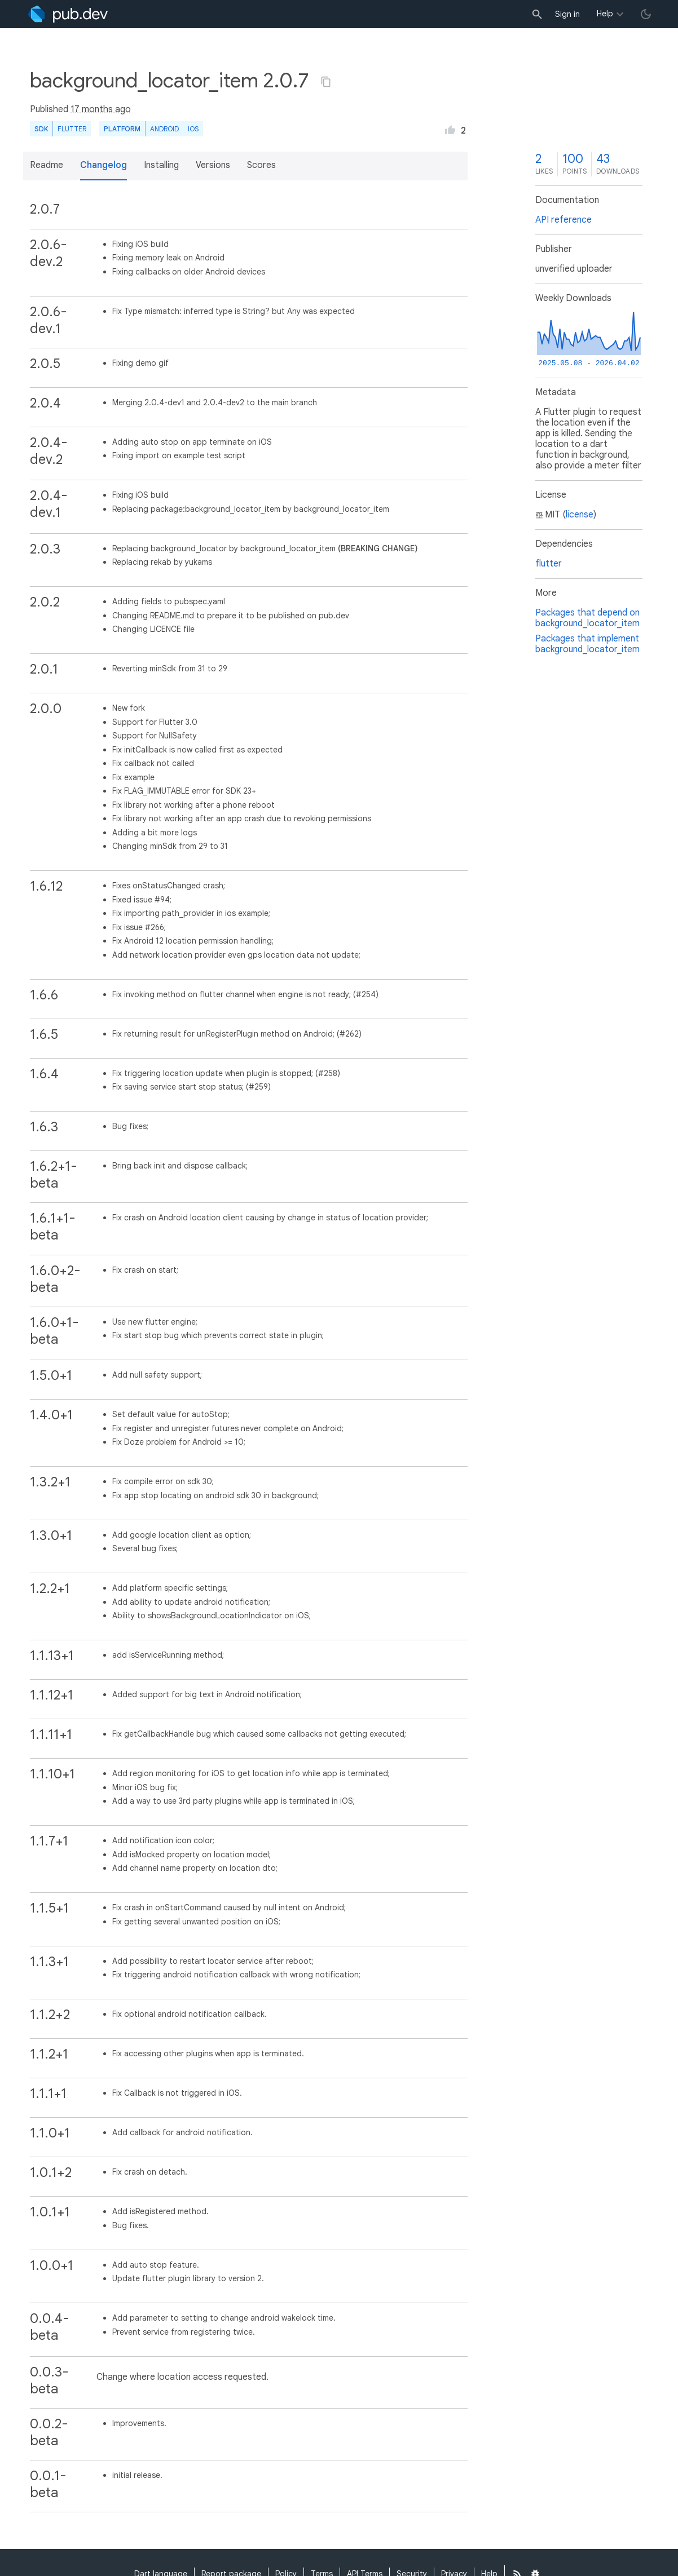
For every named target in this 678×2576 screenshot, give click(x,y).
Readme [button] (46, 165)
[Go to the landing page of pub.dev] (68, 14)
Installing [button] (161, 165)
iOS (193, 129)
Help (605, 13)
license (579, 514)
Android (164, 129)
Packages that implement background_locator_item (587, 644)
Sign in (567, 14)
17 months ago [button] (101, 109)
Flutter (72, 129)
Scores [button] (261, 165)
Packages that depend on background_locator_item (587, 618)
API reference (563, 219)
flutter (548, 563)
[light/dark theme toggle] (646, 14)
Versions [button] (213, 165)
